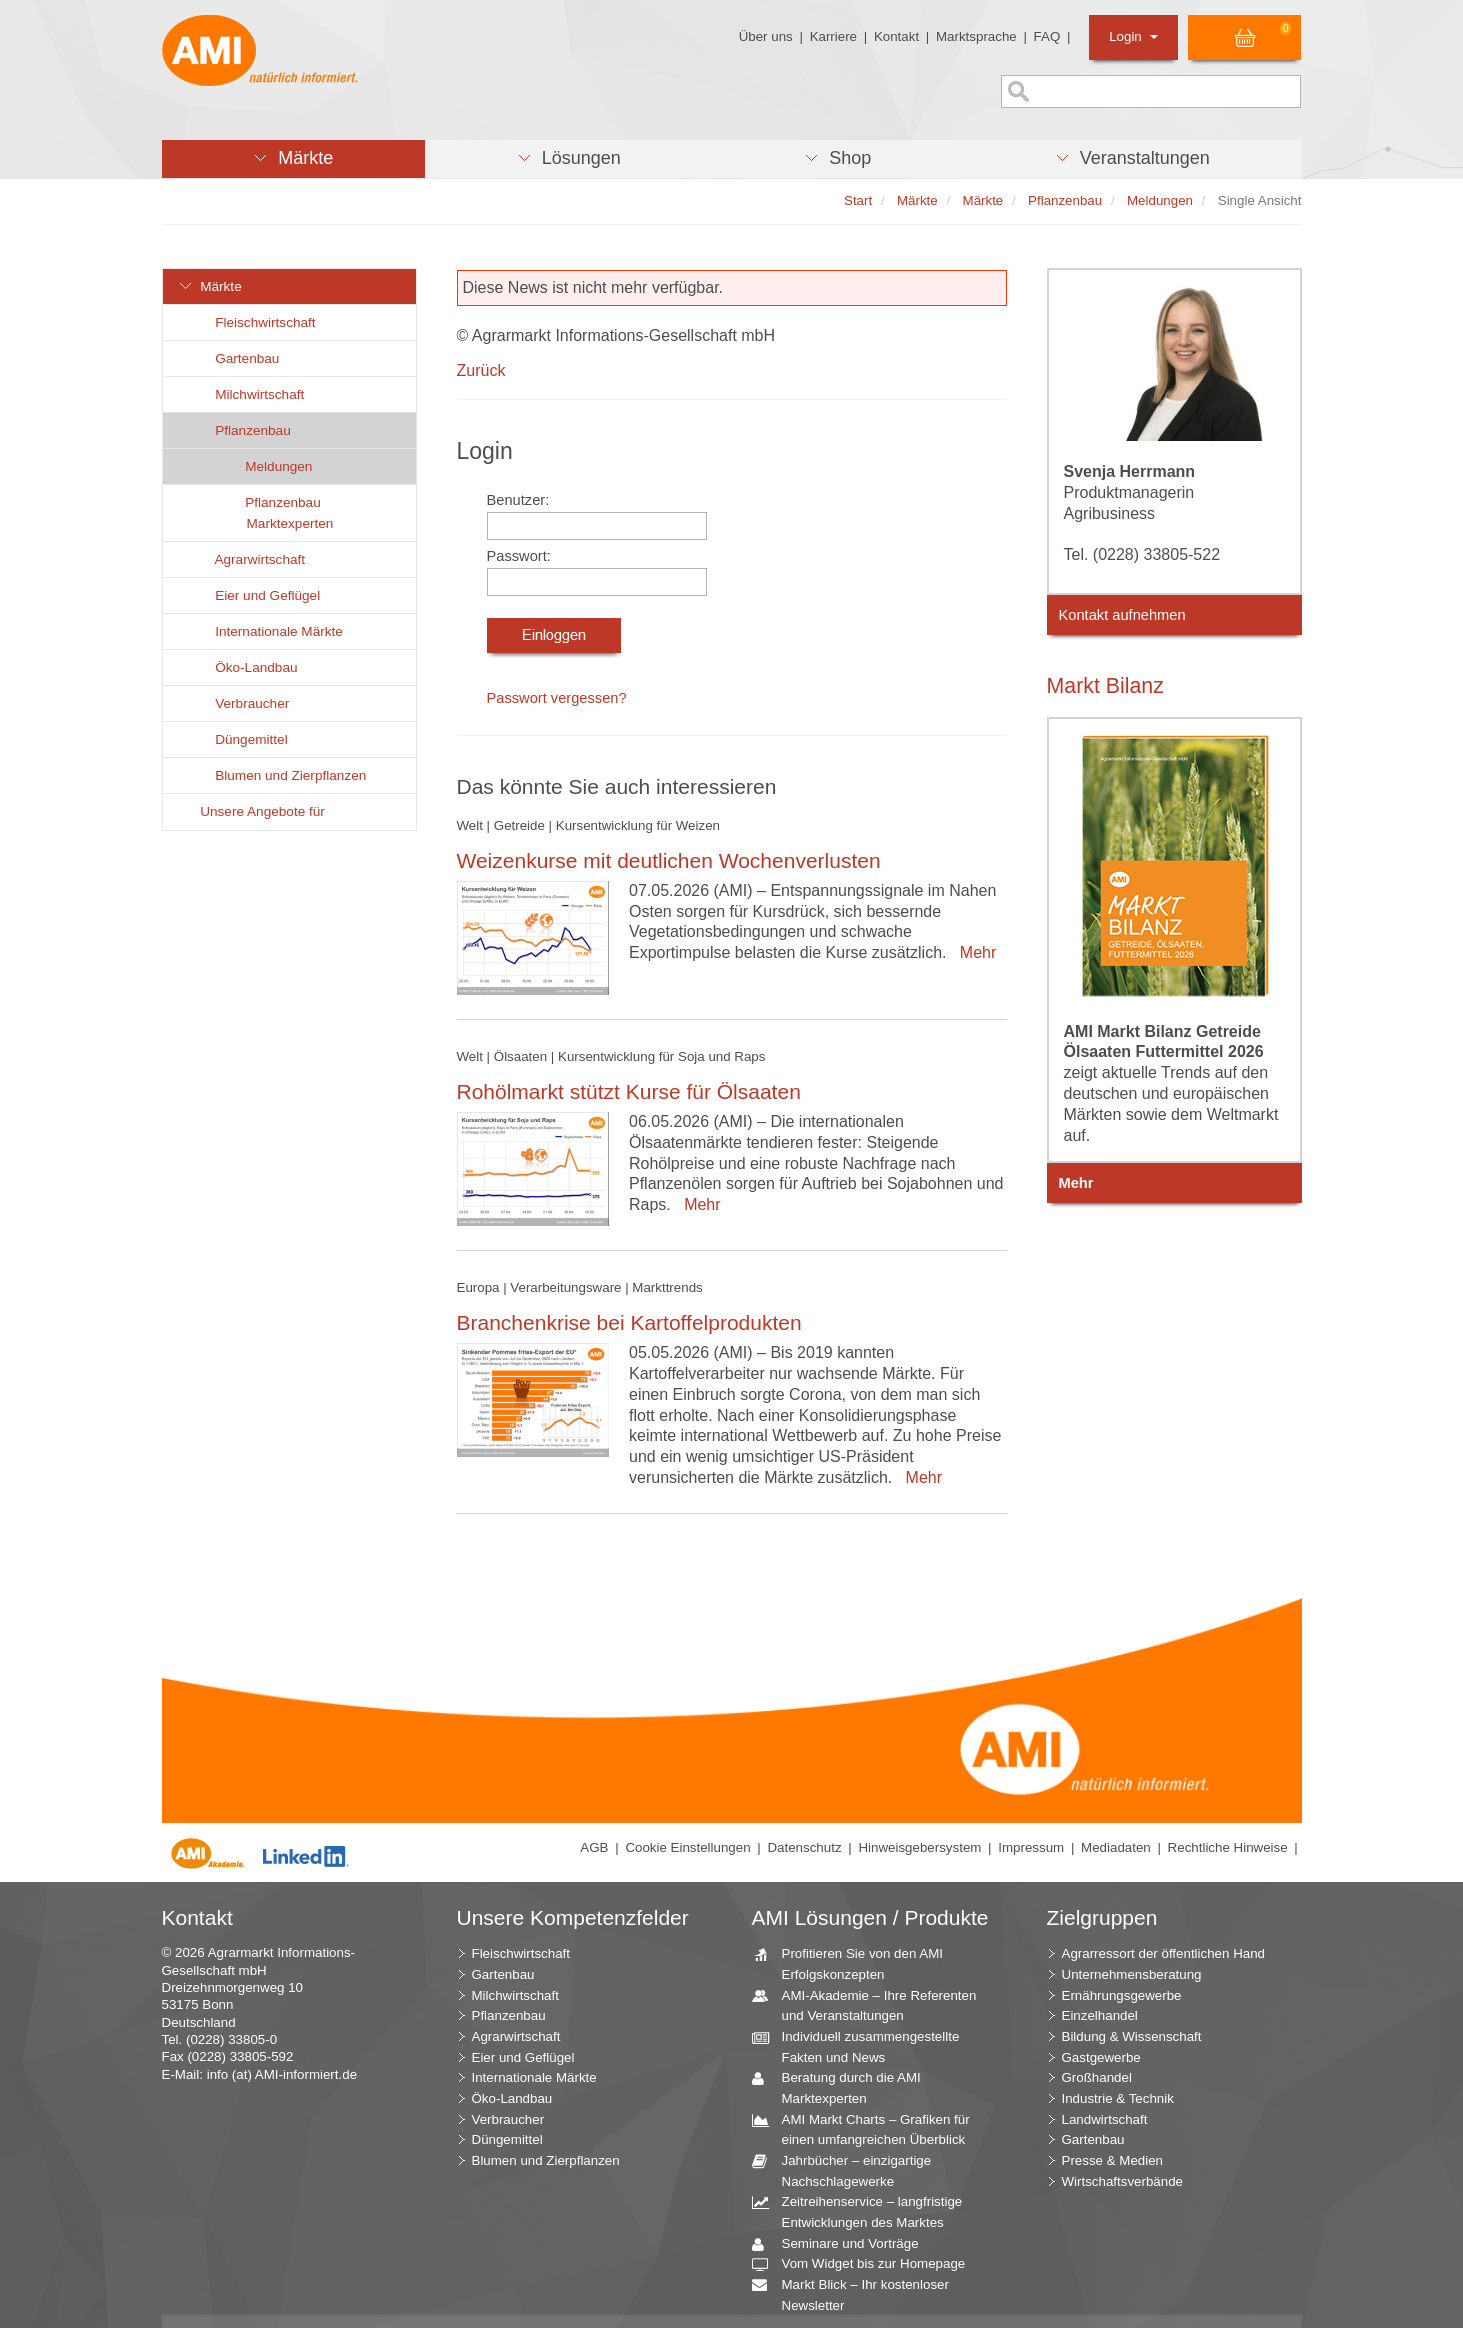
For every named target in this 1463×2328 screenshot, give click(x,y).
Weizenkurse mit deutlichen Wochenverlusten (669, 860)
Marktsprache (976, 36)
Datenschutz (804, 1847)
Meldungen (268, 466)
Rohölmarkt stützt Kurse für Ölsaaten (629, 1091)
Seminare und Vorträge (843, 2244)
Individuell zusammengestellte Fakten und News (863, 2046)
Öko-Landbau (245, 667)
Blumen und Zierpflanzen (280, 775)
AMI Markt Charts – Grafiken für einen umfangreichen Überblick (868, 2129)
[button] (293, 159)
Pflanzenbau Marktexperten (278, 513)
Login (1133, 36)
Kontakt (896, 36)
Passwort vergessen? (557, 698)
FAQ (1047, 36)
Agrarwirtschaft (249, 559)
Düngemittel (240, 739)
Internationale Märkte (268, 631)
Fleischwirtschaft (254, 322)
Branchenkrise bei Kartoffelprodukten (629, 1322)
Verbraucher (241, 703)
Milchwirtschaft (249, 394)
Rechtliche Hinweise (1228, 1847)
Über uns (766, 36)
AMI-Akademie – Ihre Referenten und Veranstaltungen (872, 2005)
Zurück (481, 370)
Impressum (1031, 1847)
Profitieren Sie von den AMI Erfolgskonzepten (855, 1963)
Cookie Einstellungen (687, 1847)
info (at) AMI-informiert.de (282, 2074)
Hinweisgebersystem (919, 1847)
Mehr (973, 952)
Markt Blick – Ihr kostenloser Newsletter (858, 2294)
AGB (594, 1847)
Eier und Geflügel (257, 595)
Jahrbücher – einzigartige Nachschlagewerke (849, 2170)
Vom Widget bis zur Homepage (866, 2264)
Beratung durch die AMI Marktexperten (844, 2087)
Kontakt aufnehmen (1122, 615)
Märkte (210, 286)
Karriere (833, 36)
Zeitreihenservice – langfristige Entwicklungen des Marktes (865, 2211)
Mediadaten (1116, 1847)
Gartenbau (236, 358)
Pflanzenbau (242, 430)
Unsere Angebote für (251, 811)
